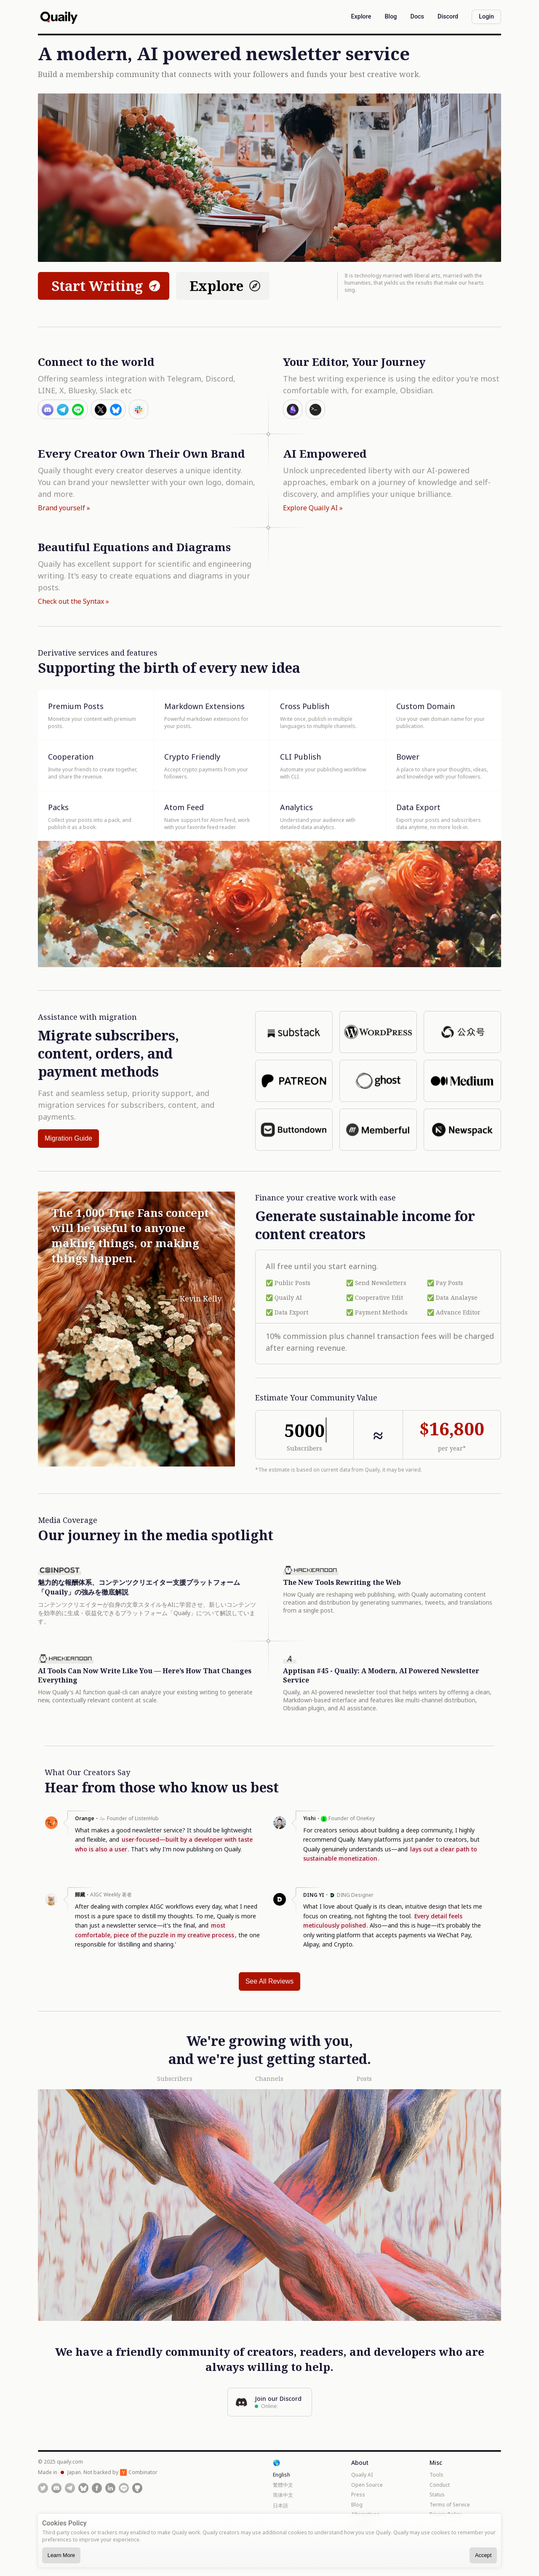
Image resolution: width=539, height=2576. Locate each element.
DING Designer (355, 1895)
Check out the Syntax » (73, 601)
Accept (483, 2555)
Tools (436, 2474)
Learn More (61, 2555)
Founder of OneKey (351, 1818)
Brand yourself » (64, 507)
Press (358, 2494)
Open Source (367, 2484)
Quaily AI (362, 2474)
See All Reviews (269, 1981)
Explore (226, 286)
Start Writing (107, 286)
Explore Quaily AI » (313, 507)
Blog (357, 2504)
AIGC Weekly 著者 (111, 1894)
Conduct (440, 2484)
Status (437, 2494)
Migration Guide (68, 1138)
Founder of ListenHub (133, 1818)
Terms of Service (450, 2504)
